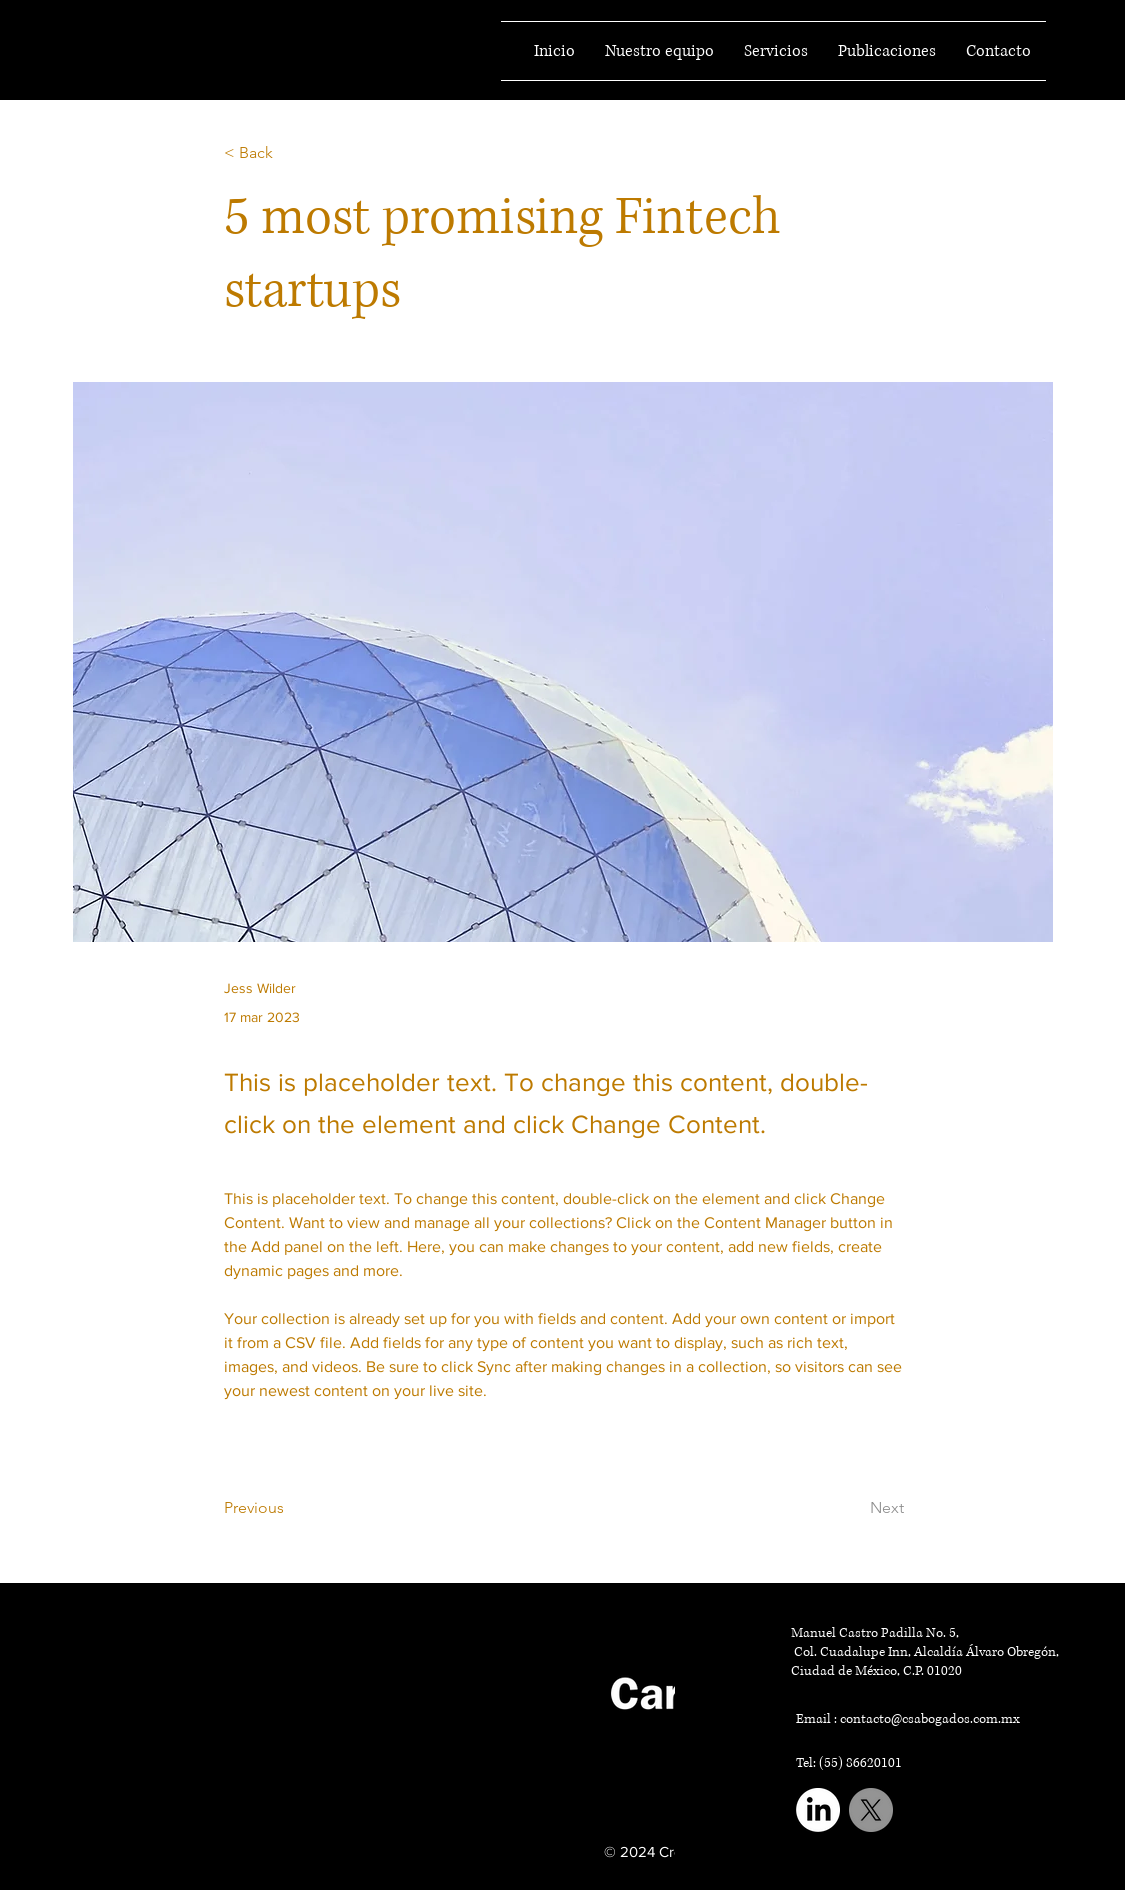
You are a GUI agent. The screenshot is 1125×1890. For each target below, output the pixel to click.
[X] (871, 1810)
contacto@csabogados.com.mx (930, 1719)
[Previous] (290, 1508)
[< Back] (290, 153)
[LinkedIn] (818, 1810)
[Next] (854, 1508)
